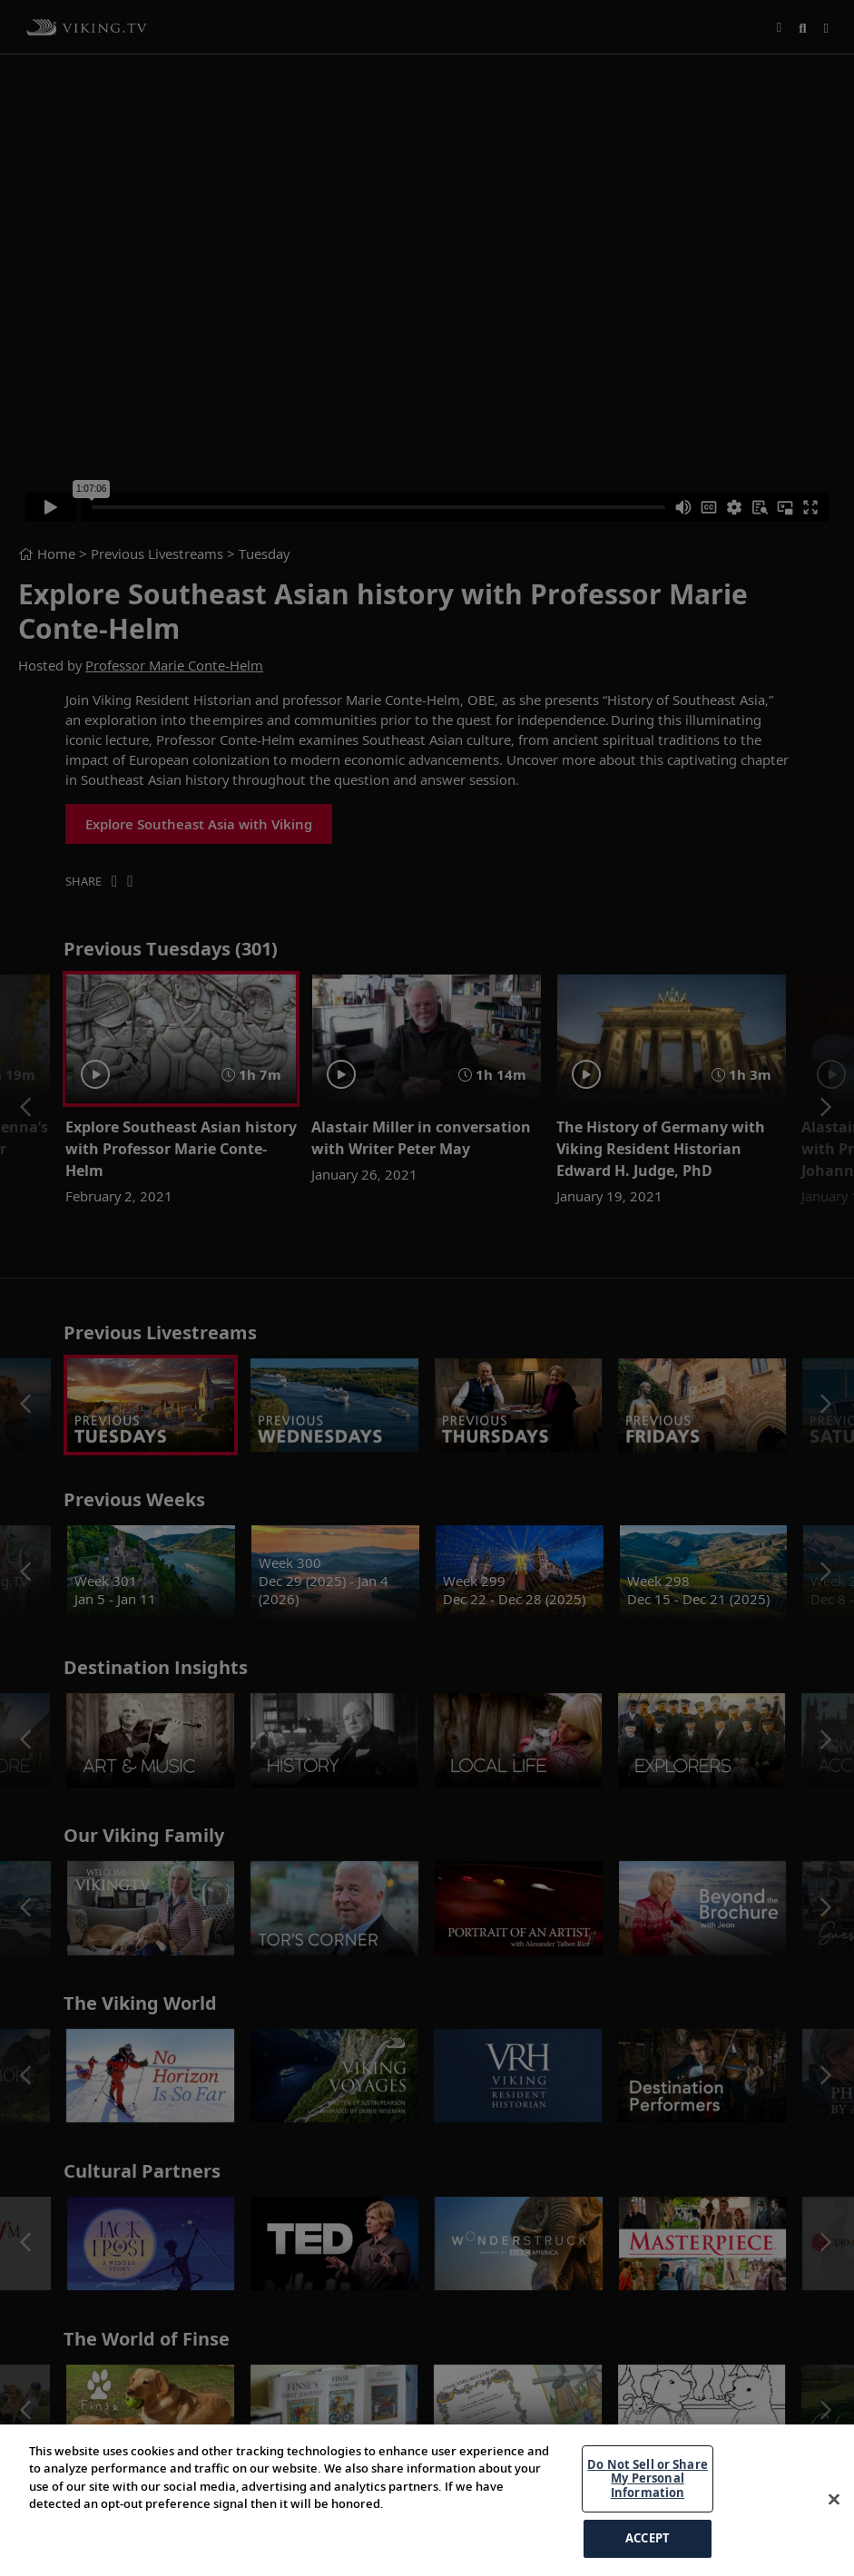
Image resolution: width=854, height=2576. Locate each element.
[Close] (834, 2500)
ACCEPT (647, 2538)
